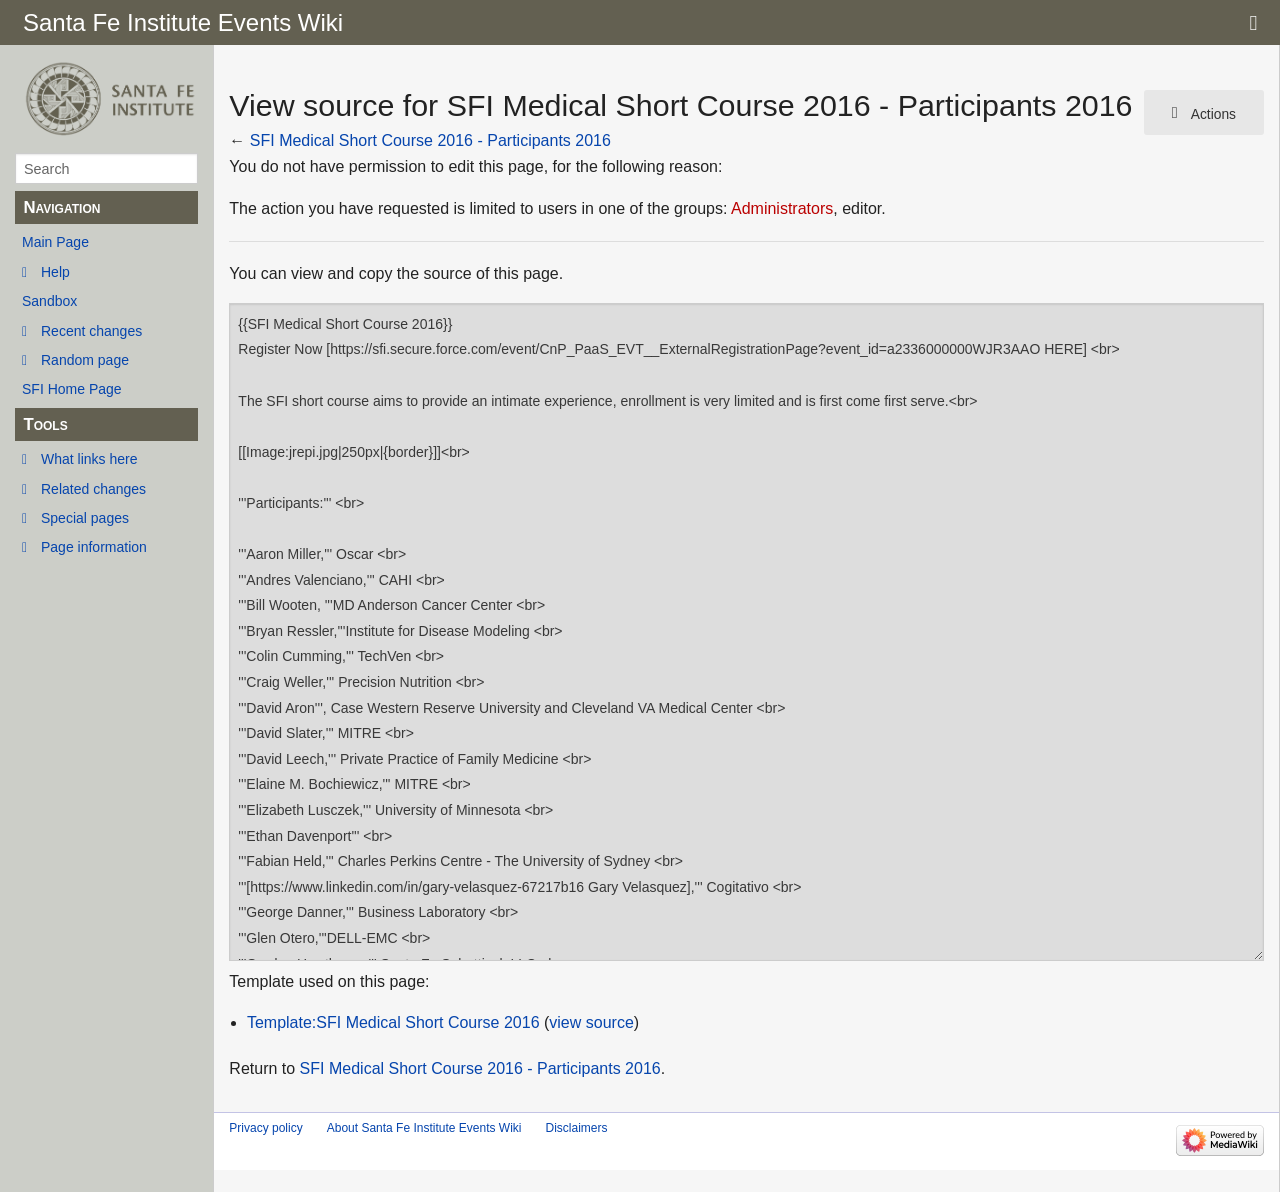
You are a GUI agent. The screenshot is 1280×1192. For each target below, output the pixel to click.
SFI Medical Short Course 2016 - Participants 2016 (430, 140)
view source (591, 1022)
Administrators (782, 208)
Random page (85, 360)
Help (55, 272)
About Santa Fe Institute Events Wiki (424, 1128)
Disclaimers (576, 1128)
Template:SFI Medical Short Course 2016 (393, 1022)
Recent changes (91, 331)
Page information (94, 547)
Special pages (85, 518)
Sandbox (49, 301)
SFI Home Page (72, 389)
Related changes (93, 489)
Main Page (55, 242)
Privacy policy (265, 1128)
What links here (89, 459)
